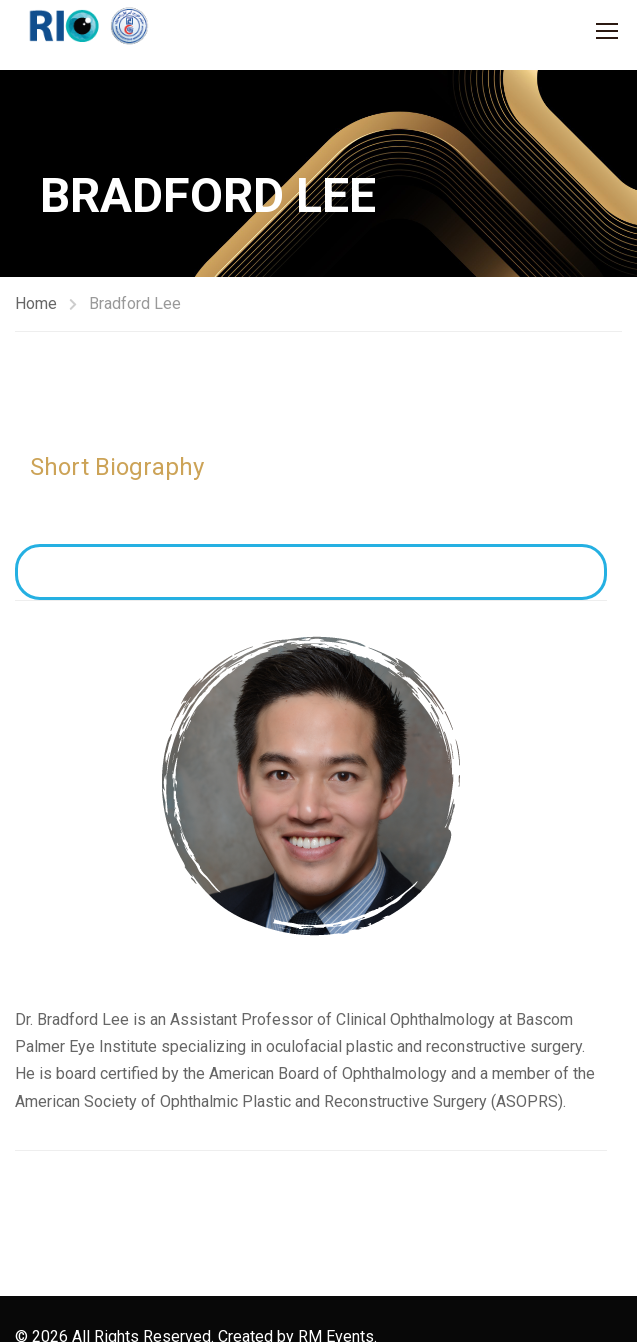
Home (36, 303)
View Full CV (311, 572)
